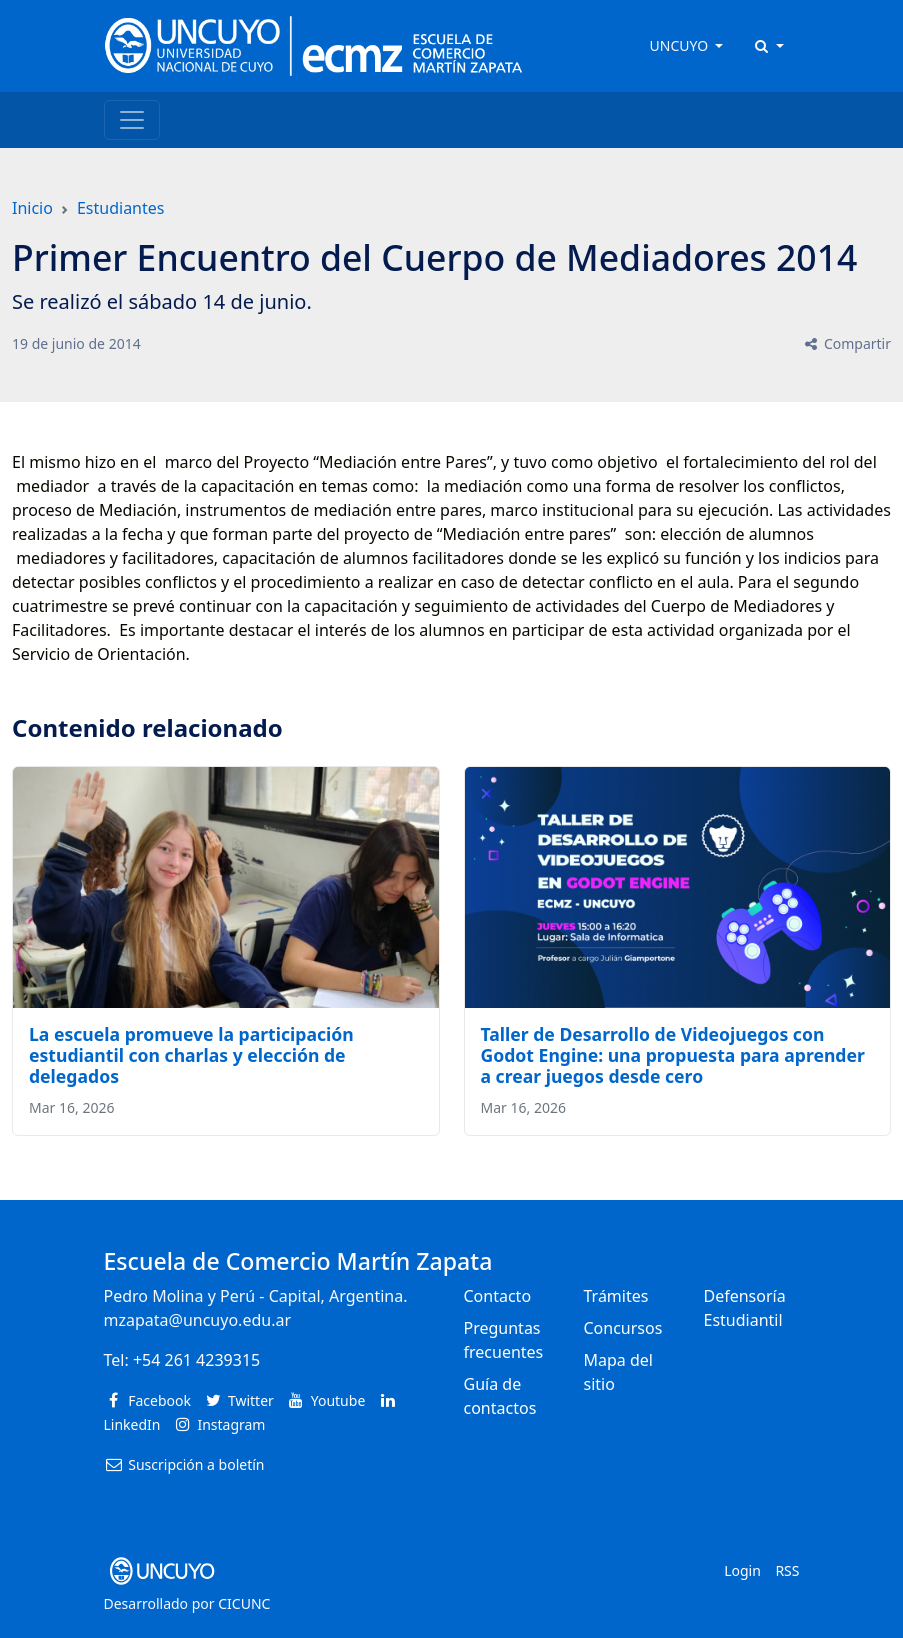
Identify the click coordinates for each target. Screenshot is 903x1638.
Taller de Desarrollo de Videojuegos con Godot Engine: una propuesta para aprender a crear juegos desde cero (673, 1055)
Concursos (623, 1328)
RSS (787, 1570)
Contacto (498, 1296)
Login (742, 1570)
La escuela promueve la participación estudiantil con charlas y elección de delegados (191, 1055)
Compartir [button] (846, 343)
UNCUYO (681, 45)
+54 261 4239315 (196, 1360)
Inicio (32, 208)
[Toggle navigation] (132, 120)
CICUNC (244, 1603)
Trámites (616, 1296)
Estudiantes (121, 208)
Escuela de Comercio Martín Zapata (298, 1261)
